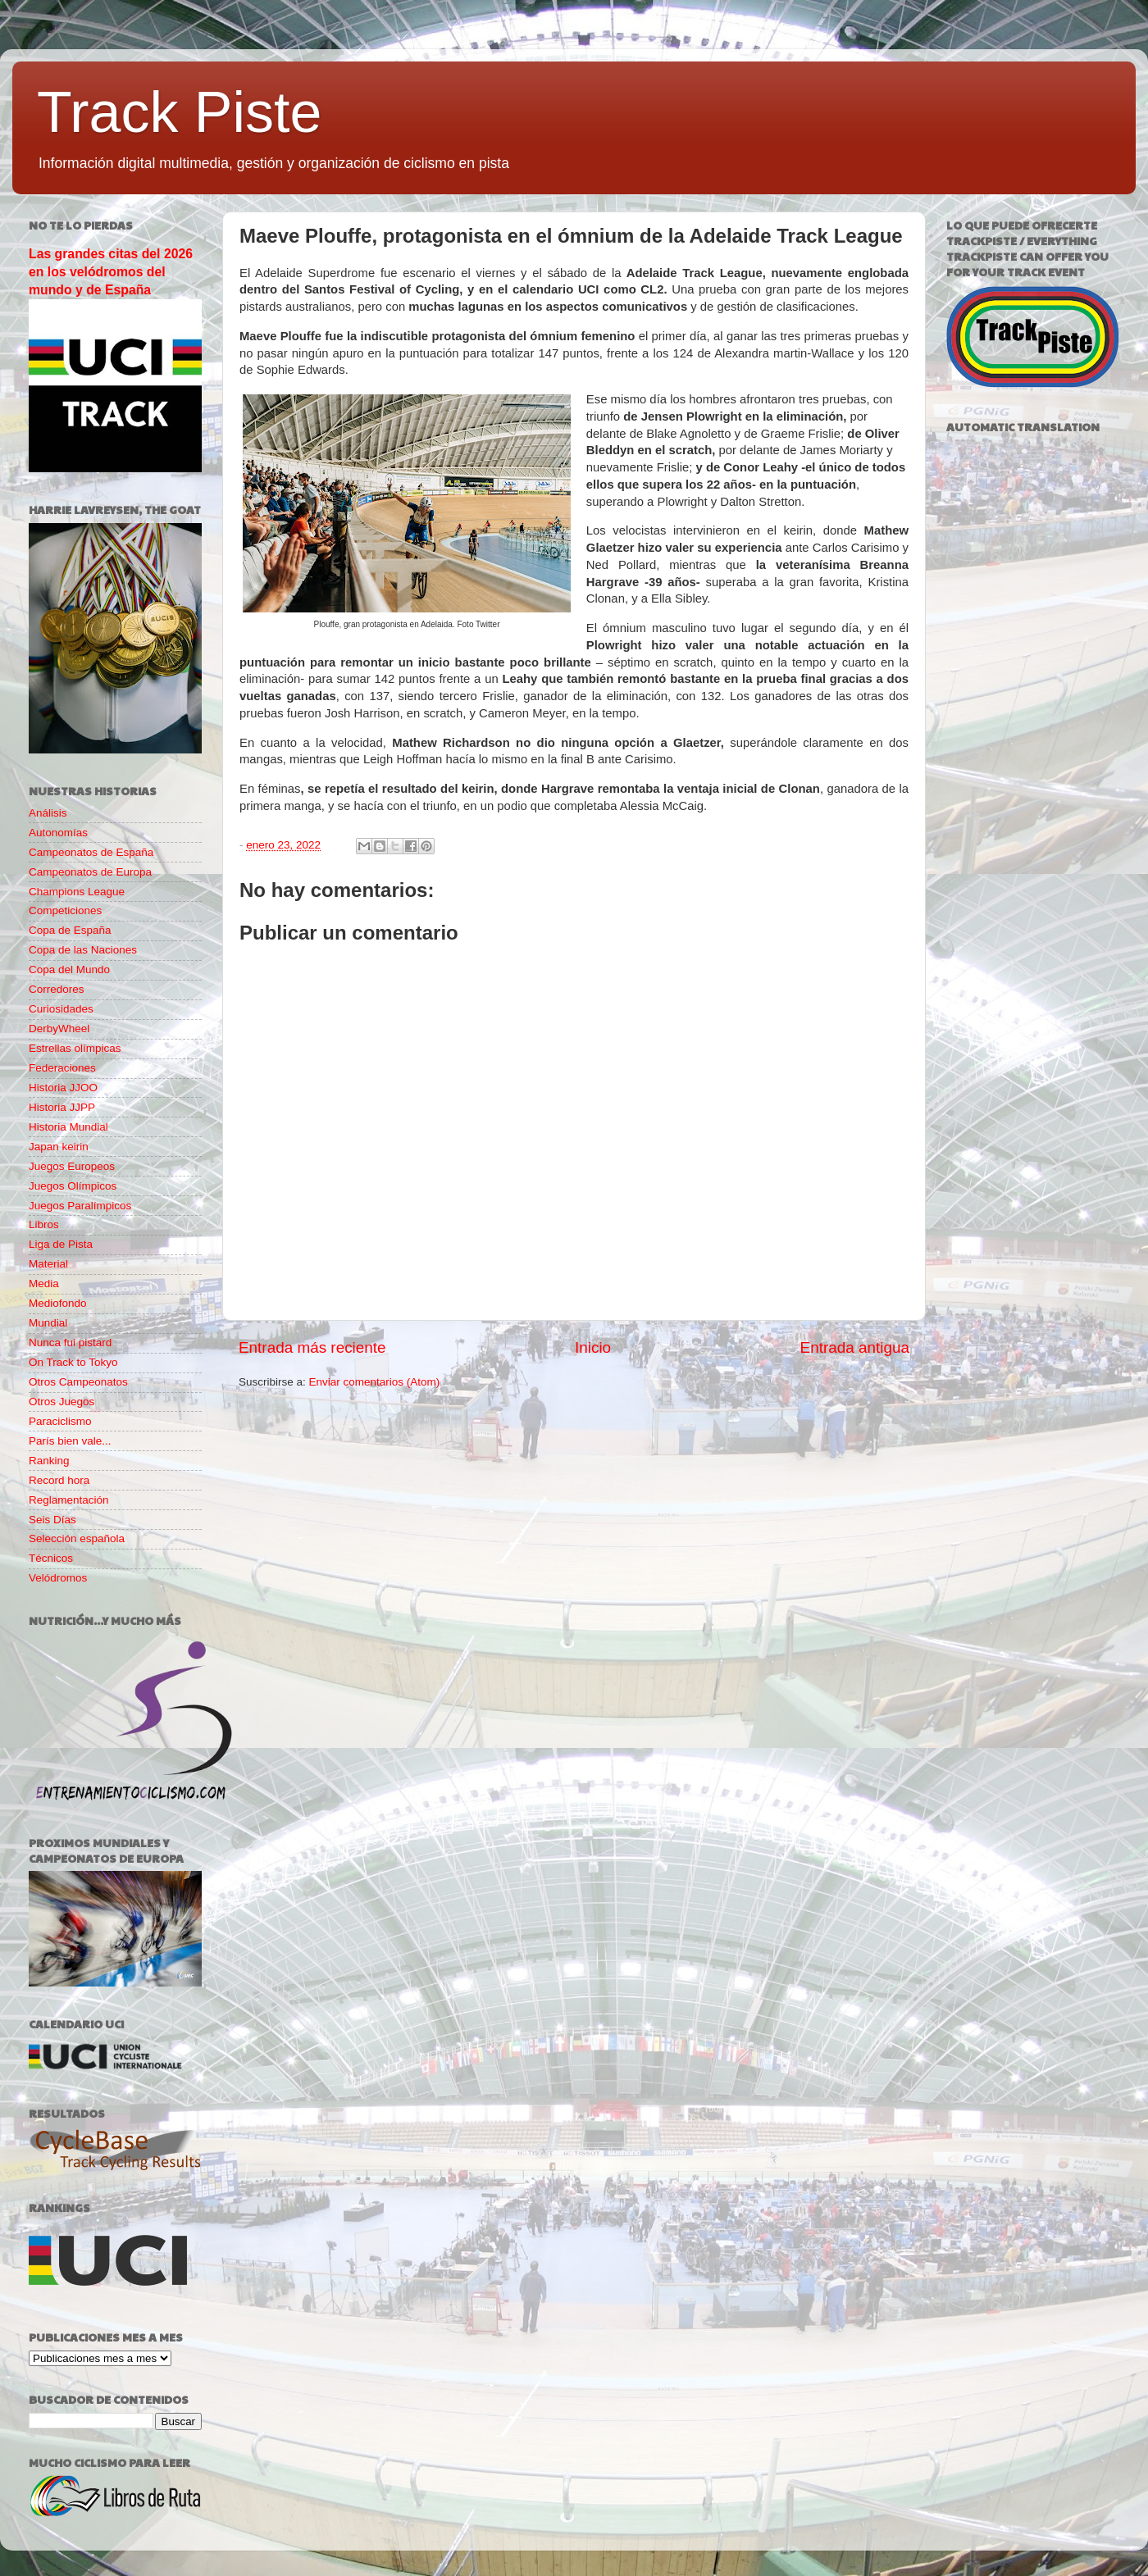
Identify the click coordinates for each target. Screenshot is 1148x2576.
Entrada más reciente (312, 1347)
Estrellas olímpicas (75, 1048)
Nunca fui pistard (70, 1342)
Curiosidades (61, 1009)
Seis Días (52, 1519)
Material (48, 1264)
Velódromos (58, 1578)
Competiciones (65, 910)
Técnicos (51, 1558)
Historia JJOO (63, 1087)
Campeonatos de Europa (90, 872)
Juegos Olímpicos (72, 1186)
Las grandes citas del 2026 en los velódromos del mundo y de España (111, 272)
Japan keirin (59, 1146)
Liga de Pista (61, 1244)
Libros (44, 1224)
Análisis (48, 813)
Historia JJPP (62, 1107)
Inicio (593, 1347)
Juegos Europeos (72, 1166)
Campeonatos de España (91, 852)
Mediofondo (58, 1303)
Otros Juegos (61, 1401)
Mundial (48, 1323)
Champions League (77, 891)
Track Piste (179, 112)
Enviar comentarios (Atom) (374, 1382)
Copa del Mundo (69, 969)
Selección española (77, 1538)
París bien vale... (70, 1441)
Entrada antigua (854, 1347)
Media (44, 1283)
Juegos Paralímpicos (80, 1205)
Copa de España (70, 930)
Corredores (56, 989)
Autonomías (58, 832)
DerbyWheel (59, 1028)
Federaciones (62, 1068)
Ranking (49, 1460)
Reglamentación (69, 1500)
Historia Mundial (68, 1127)
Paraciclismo (60, 1421)
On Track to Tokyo (73, 1362)
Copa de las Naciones (83, 950)
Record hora (59, 1480)
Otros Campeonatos (78, 1382)
